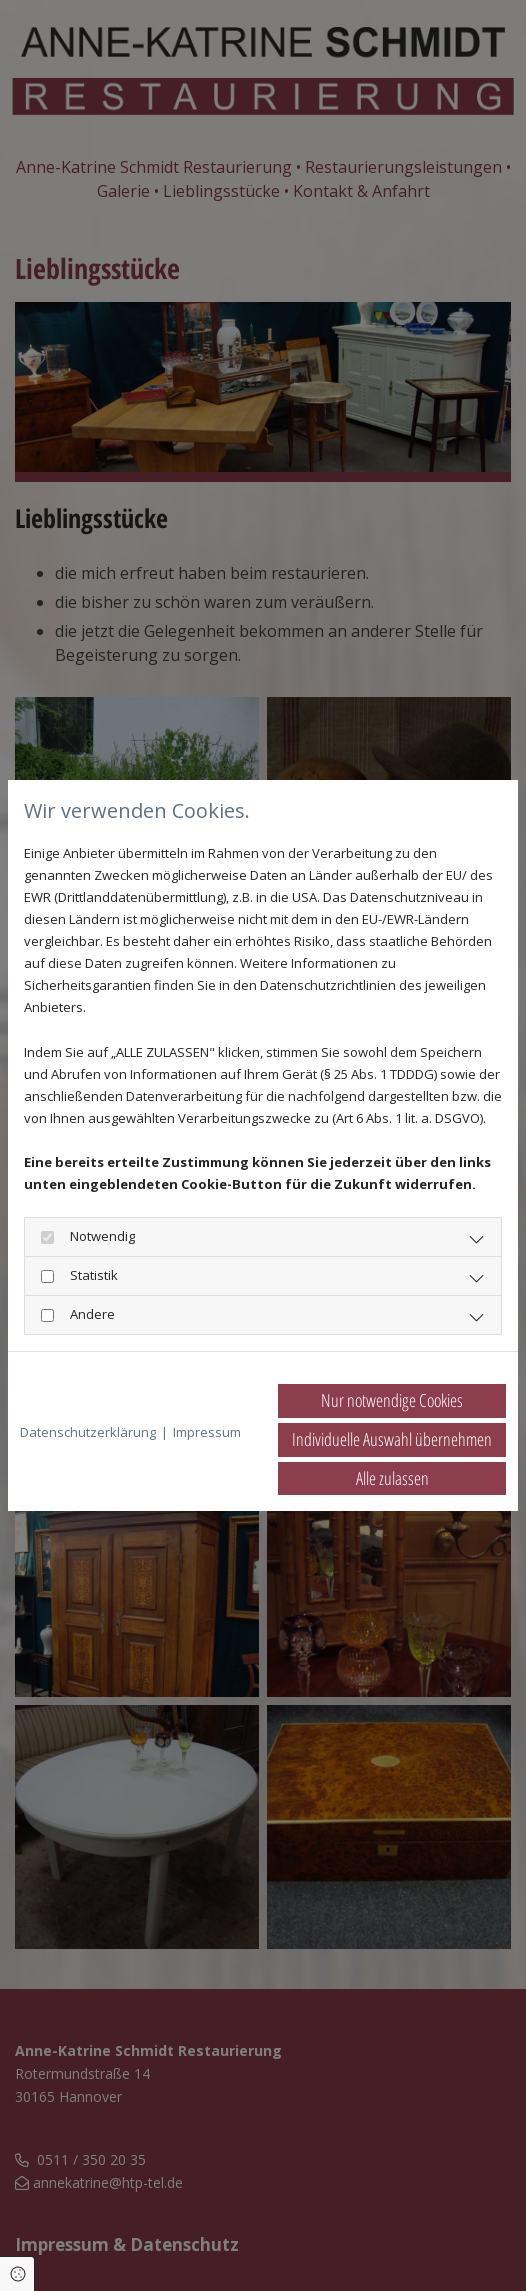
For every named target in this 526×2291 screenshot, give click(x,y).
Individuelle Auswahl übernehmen (392, 1439)
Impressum (207, 1432)
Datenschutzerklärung (88, 1432)
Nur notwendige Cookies (392, 1400)
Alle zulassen (392, 1478)
